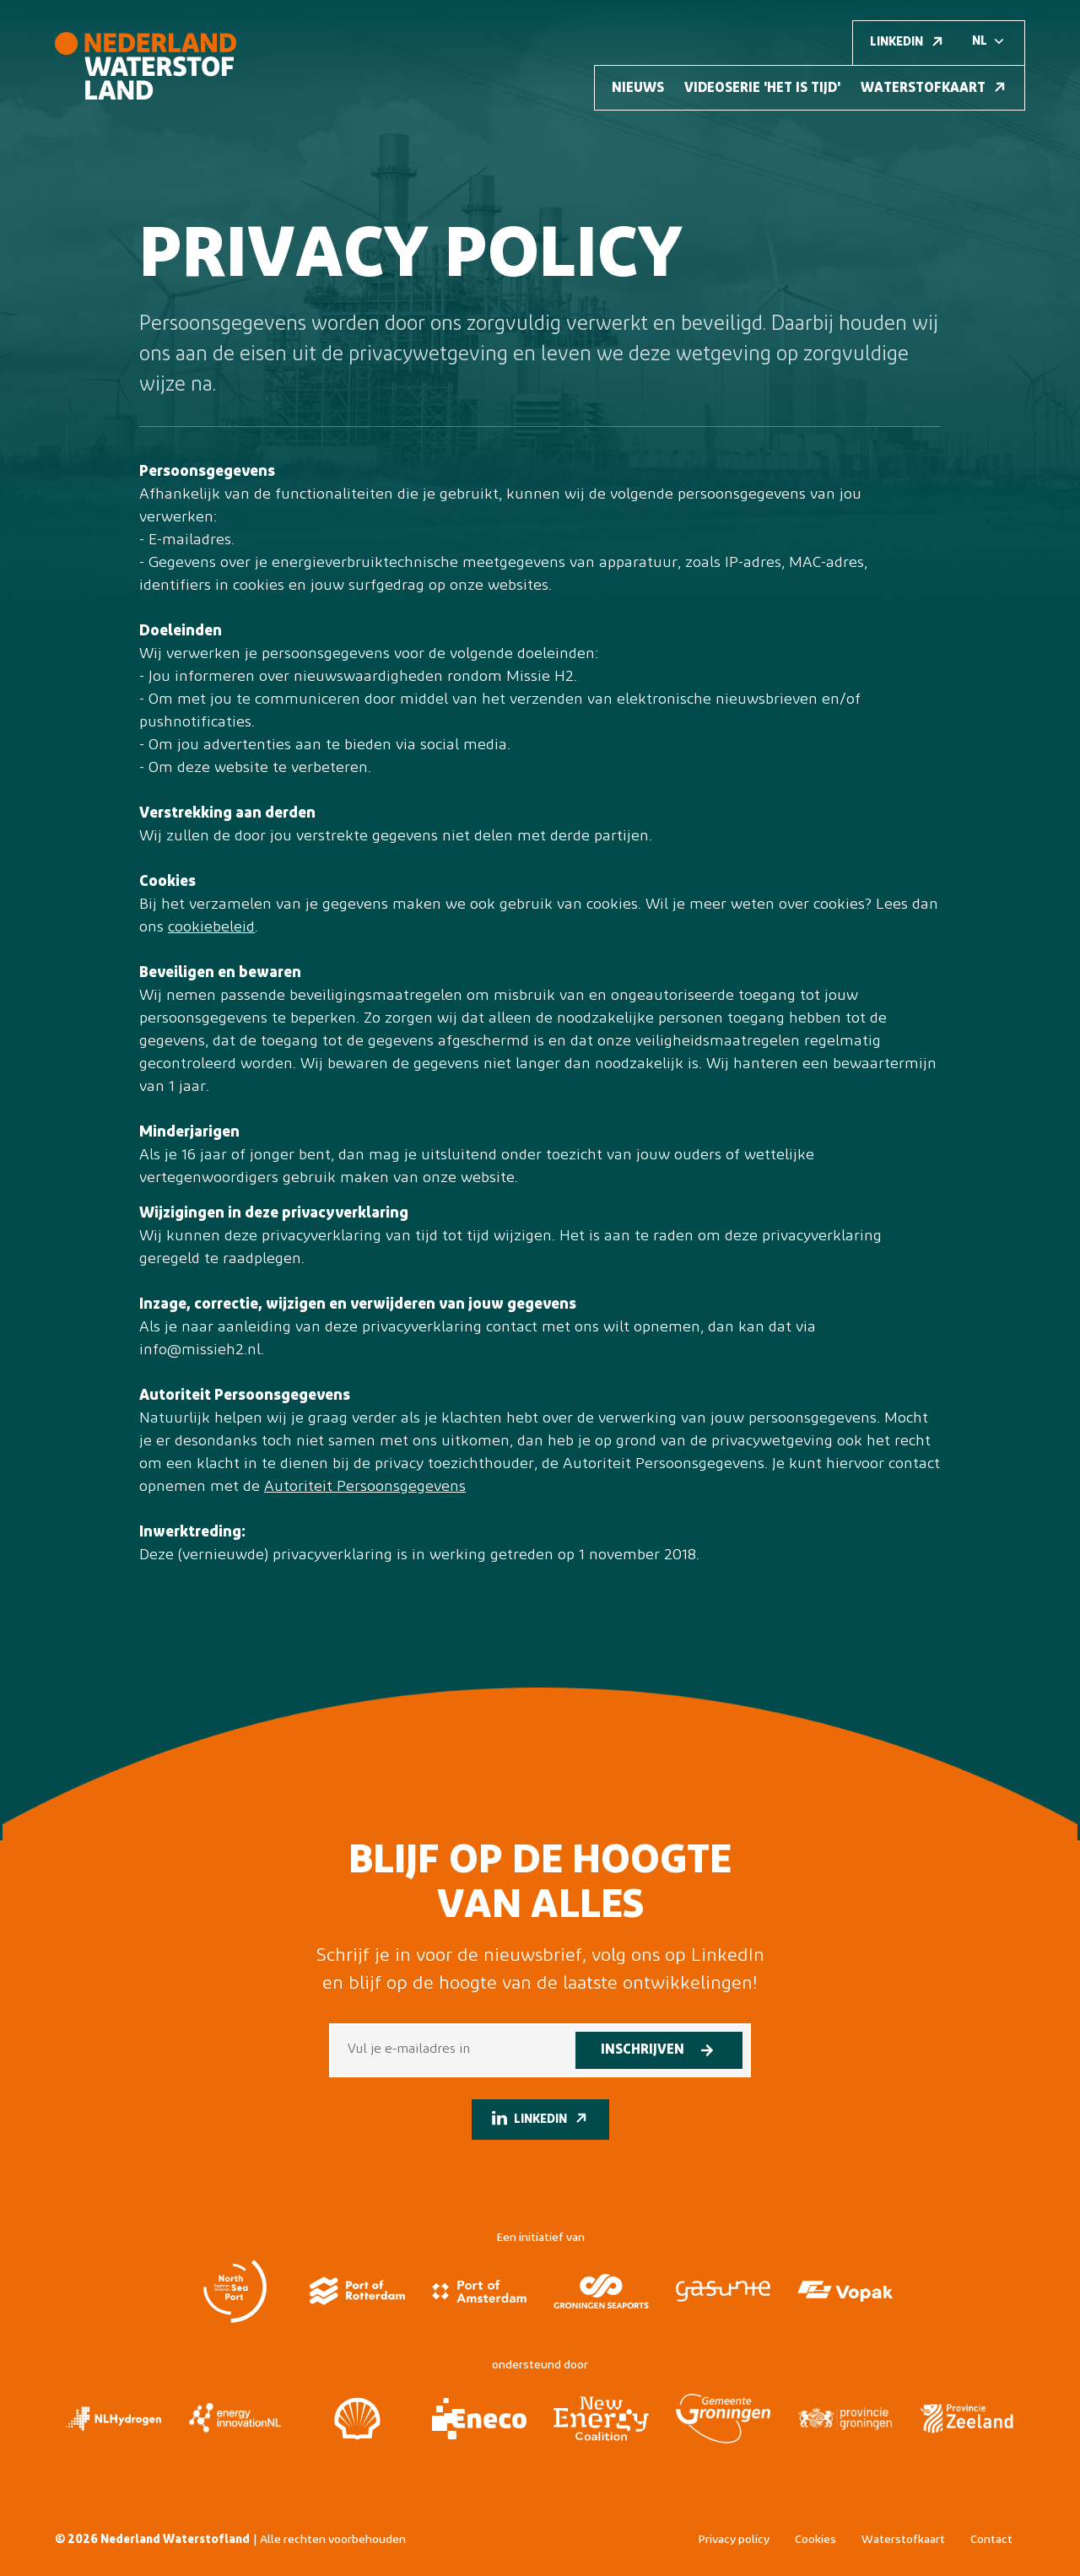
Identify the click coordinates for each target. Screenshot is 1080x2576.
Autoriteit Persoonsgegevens (365, 1487)
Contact (991, 2540)
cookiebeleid (211, 928)
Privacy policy (734, 2540)
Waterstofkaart (903, 2540)
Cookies (815, 2540)
